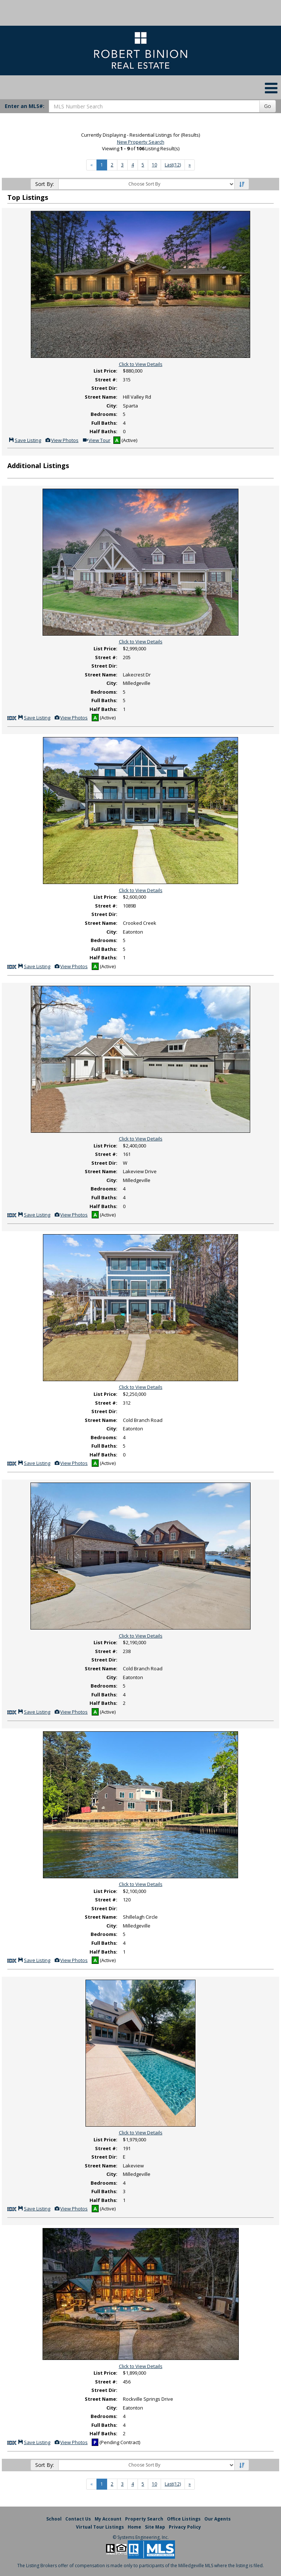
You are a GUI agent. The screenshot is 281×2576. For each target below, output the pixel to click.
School (54, 2519)
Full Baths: (104, 423)
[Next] (190, 164)
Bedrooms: (104, 414)
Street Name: (101, 397)
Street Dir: (104, 388)
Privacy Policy (185, 2527)
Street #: (106, 379)
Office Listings (184, 2519)
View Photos (62, 440)
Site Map (155, 2527)
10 (154, 165)
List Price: (105, 370)
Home (134, 2527)
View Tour (96, 440)
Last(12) (173, 165)
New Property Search (140, 142)
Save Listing (24, 440)
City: (111, 405)
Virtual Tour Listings (100, 2527)
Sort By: (44, 183)
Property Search (144, 2519)
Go (267, 106)
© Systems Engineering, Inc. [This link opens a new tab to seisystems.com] (141, 2537)
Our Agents (217, 2519)
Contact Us (78, 2519)
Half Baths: (103, 431)
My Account (108, 2519)
